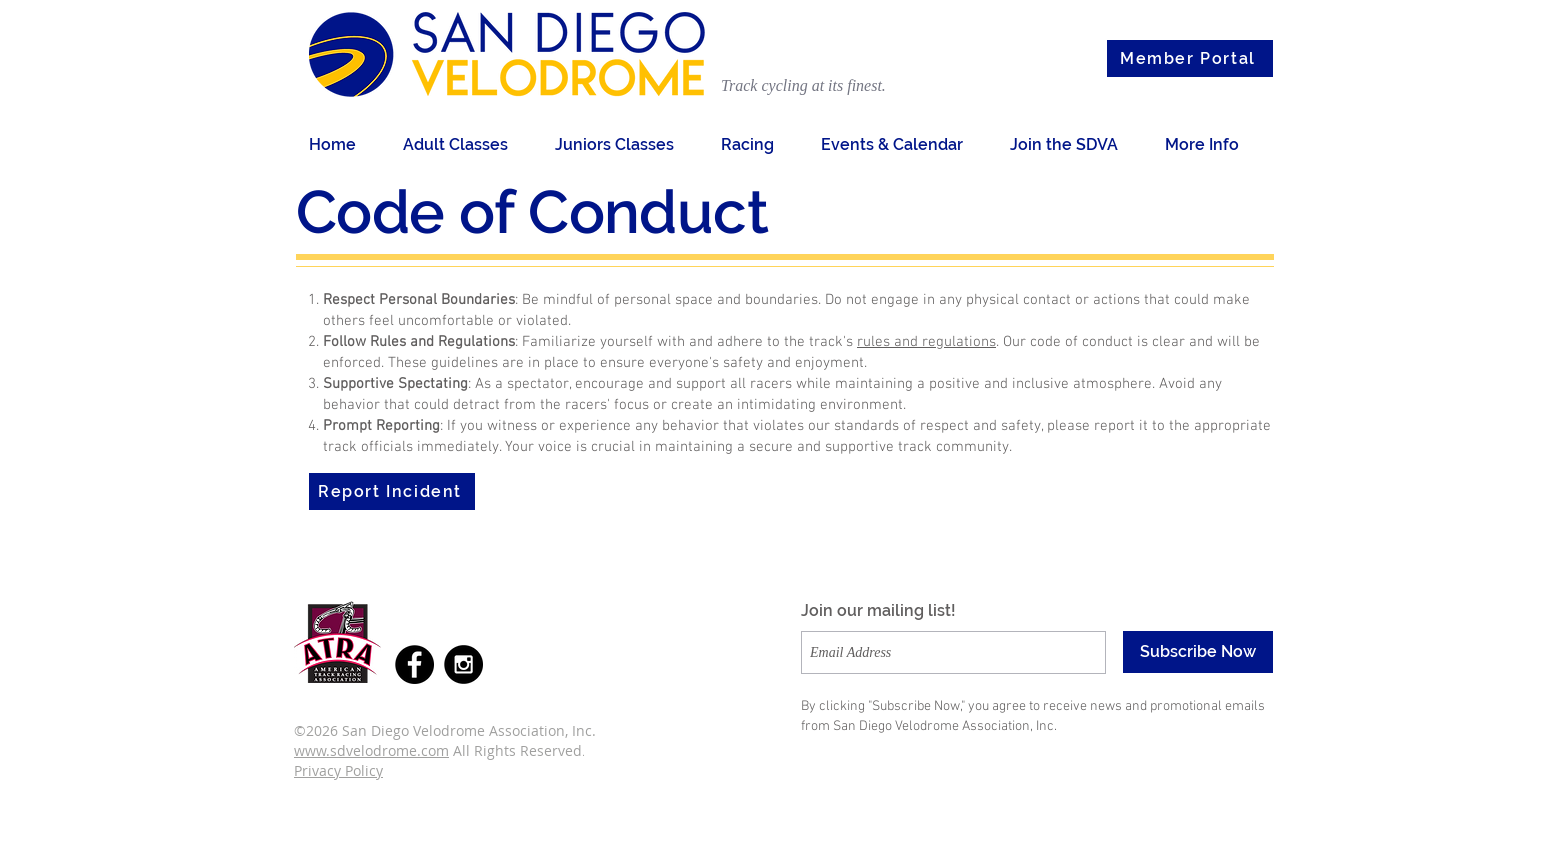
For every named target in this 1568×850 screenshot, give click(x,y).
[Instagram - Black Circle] (463, 664)
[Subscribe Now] (1198, 652)
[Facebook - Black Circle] (414, 664)
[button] (464, 144)
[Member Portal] (1190, 58)
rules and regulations (926, 342)
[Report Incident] (392, 491)
